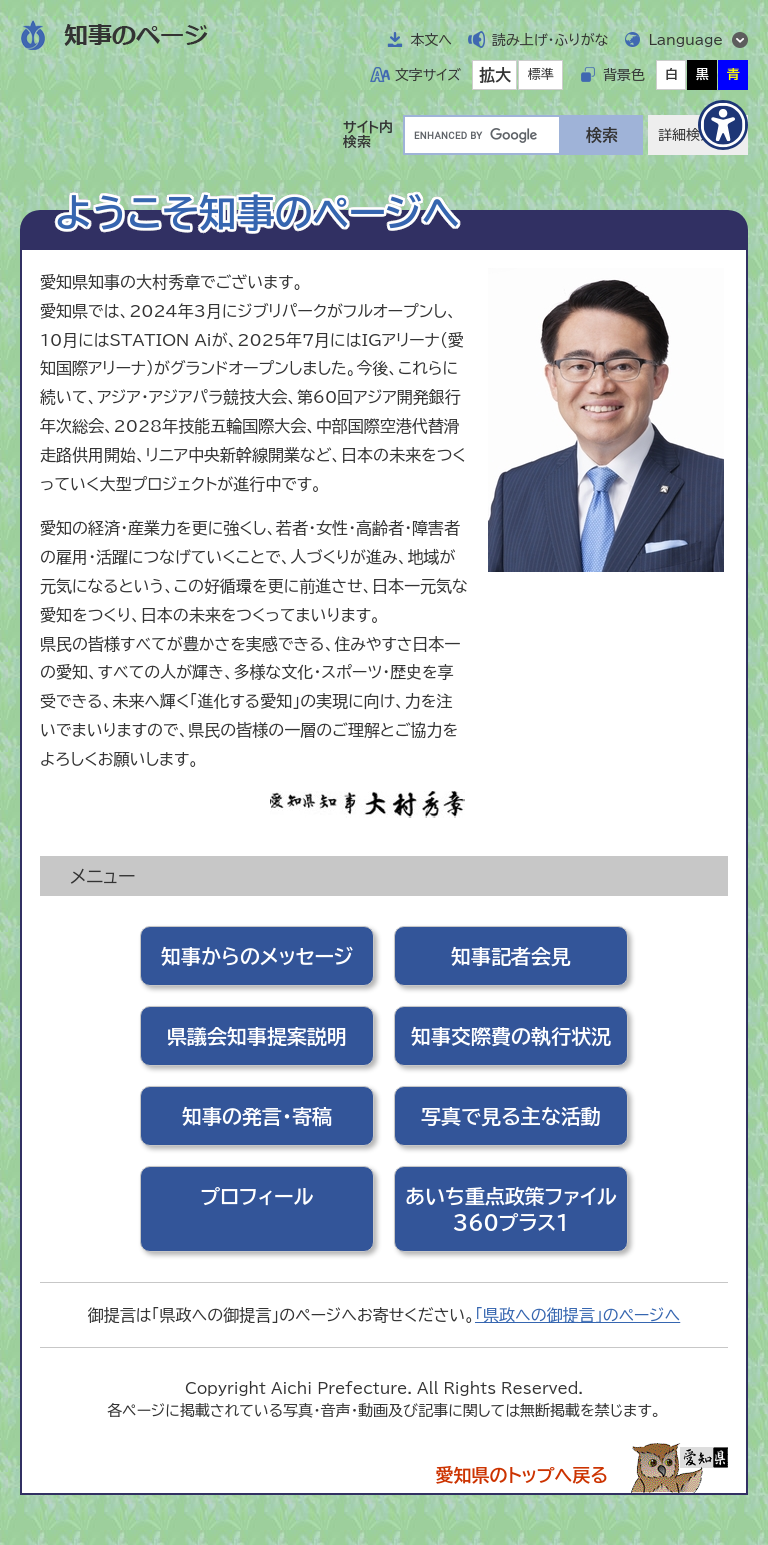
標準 (541, 74)
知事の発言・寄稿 (257, 1116)
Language (685, 40)
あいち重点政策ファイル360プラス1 (510, 1209)
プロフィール (257, 1196)
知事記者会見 (511, 956)
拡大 (495, 75)
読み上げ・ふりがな (550, 40)
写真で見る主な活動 (511, 1116)
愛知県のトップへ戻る (521, 1475)
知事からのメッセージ (257, 956)
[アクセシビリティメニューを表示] (723, 125)
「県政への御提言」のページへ (577, 1315)
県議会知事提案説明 (257, 1036)
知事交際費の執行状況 (511, 1036)
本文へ (431, 40)
